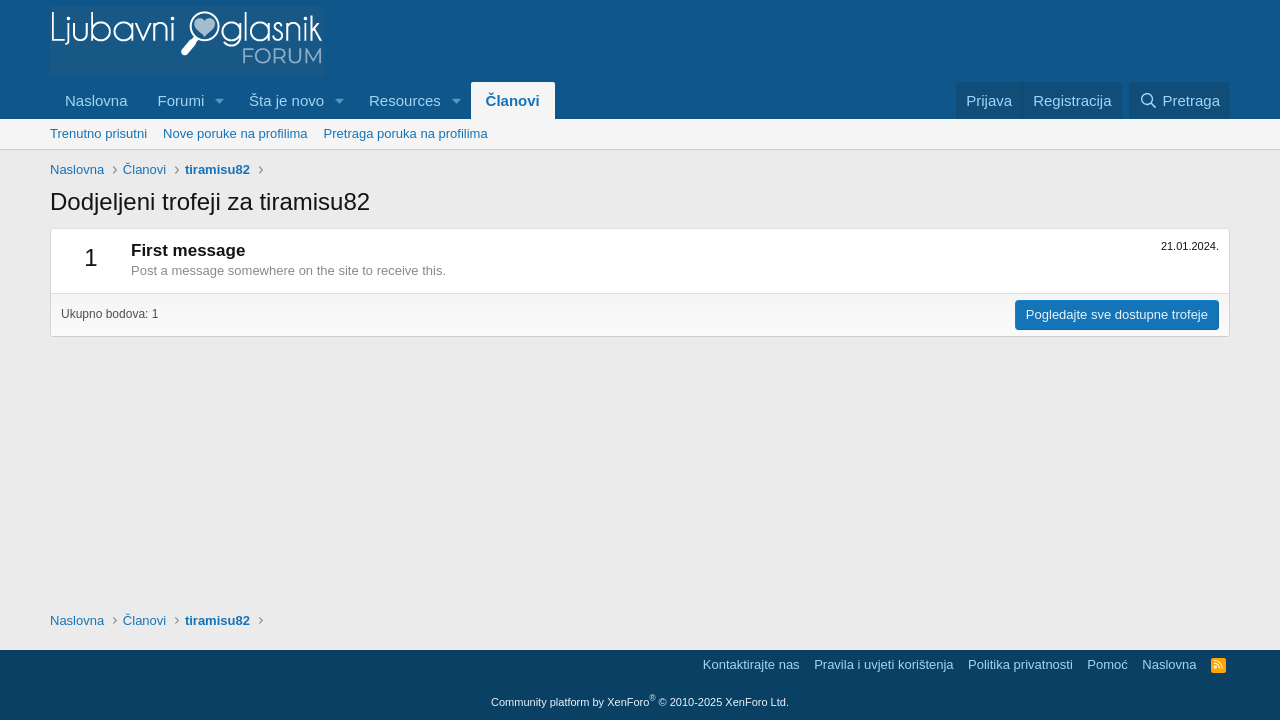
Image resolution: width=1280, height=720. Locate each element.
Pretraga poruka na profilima (406, 133)
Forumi (181, 100)
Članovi (513, 100)
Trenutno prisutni (98, 133)
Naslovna (96, 100)
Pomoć (1107, 664)
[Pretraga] (1179, 100)
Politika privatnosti (1020, 664)
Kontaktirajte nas (751, 664)
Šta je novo (286, 100)
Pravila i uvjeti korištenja (883, 664)
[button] (220, 100)
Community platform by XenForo (640, 702)
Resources (405, 100)
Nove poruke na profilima (235, 133)
